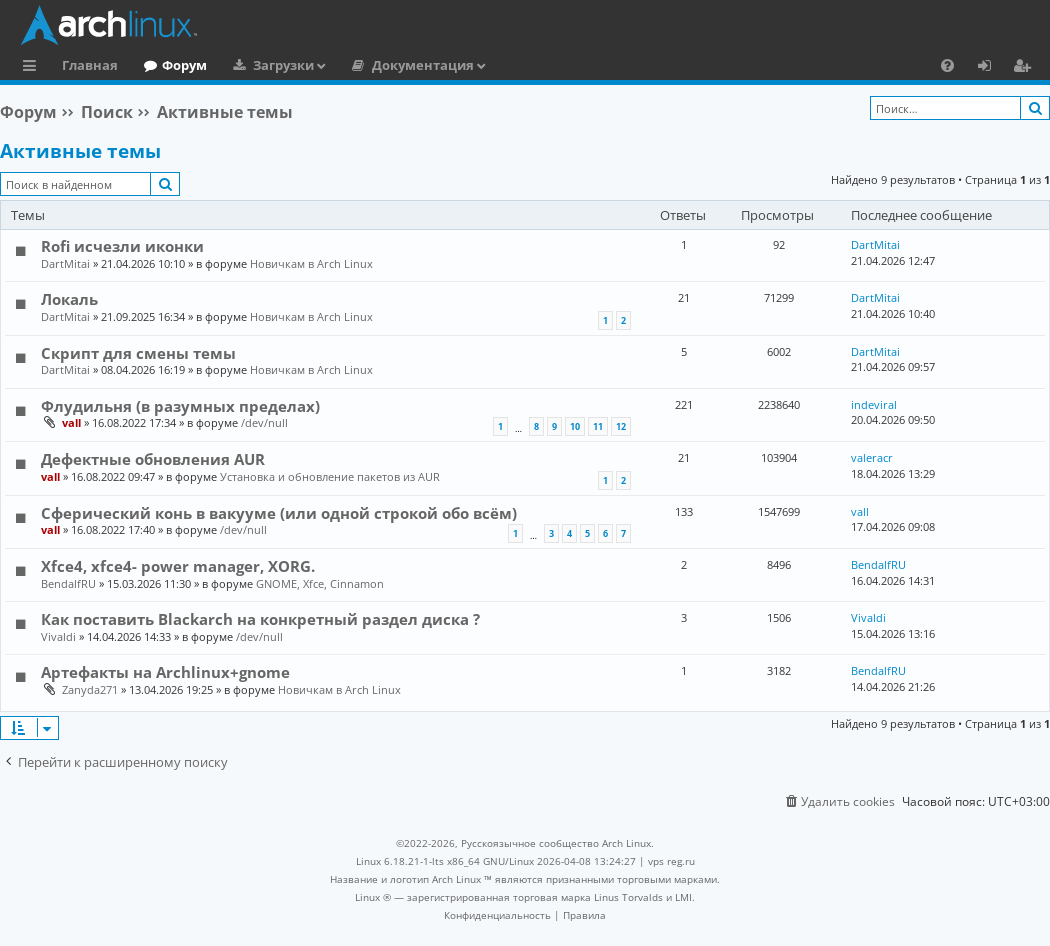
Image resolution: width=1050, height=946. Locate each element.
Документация (423, 65)
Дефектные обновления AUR (153, 459)
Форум (184, 65)
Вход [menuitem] (991, 68)
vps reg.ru (671, 861)
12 (621, 426)
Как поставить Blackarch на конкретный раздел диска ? (260, 619)
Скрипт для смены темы (138, 353)
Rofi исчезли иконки (122, 246)
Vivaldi (58, 636)
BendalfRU (68, 583)
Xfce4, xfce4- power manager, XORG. (178, 566)
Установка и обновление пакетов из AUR (330, 476)
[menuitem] (947, 65)
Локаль (69, 299)
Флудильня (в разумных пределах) (180, 406)
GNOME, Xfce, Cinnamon (320, 583)
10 (575, 426)
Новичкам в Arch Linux (311, 263)
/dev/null (264, 422)
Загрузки (283, 65)
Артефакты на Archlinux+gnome (165, 672)
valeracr (872, 457)
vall (71, 422)
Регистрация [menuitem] (1026, 68)
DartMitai (65, 263)
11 (598, 426)
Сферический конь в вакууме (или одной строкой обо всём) (279, 513)
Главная (90, 65)
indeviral (874, 404)
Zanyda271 (90, 689)
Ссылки (33, 68)
